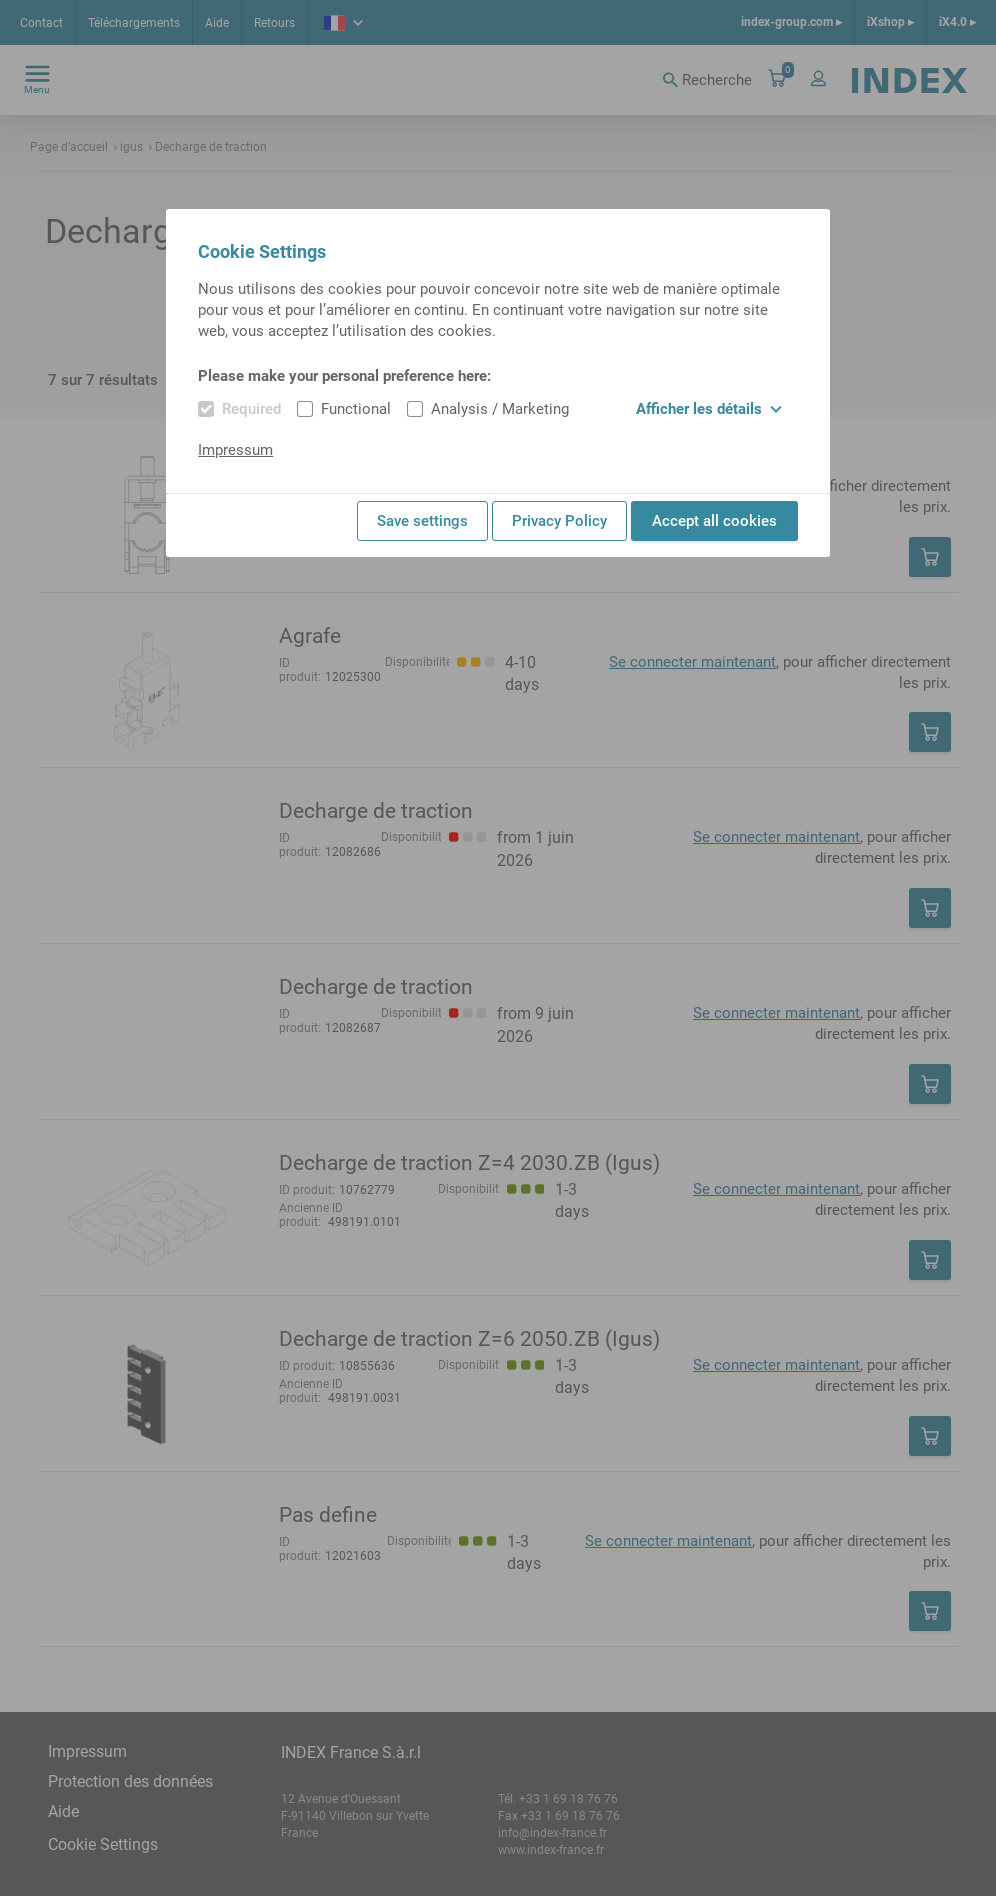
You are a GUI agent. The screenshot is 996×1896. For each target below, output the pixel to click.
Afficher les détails (709, 409)
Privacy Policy (559, 521)
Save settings (422, 521)
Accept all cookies (714, 521)
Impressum (235, 450)
